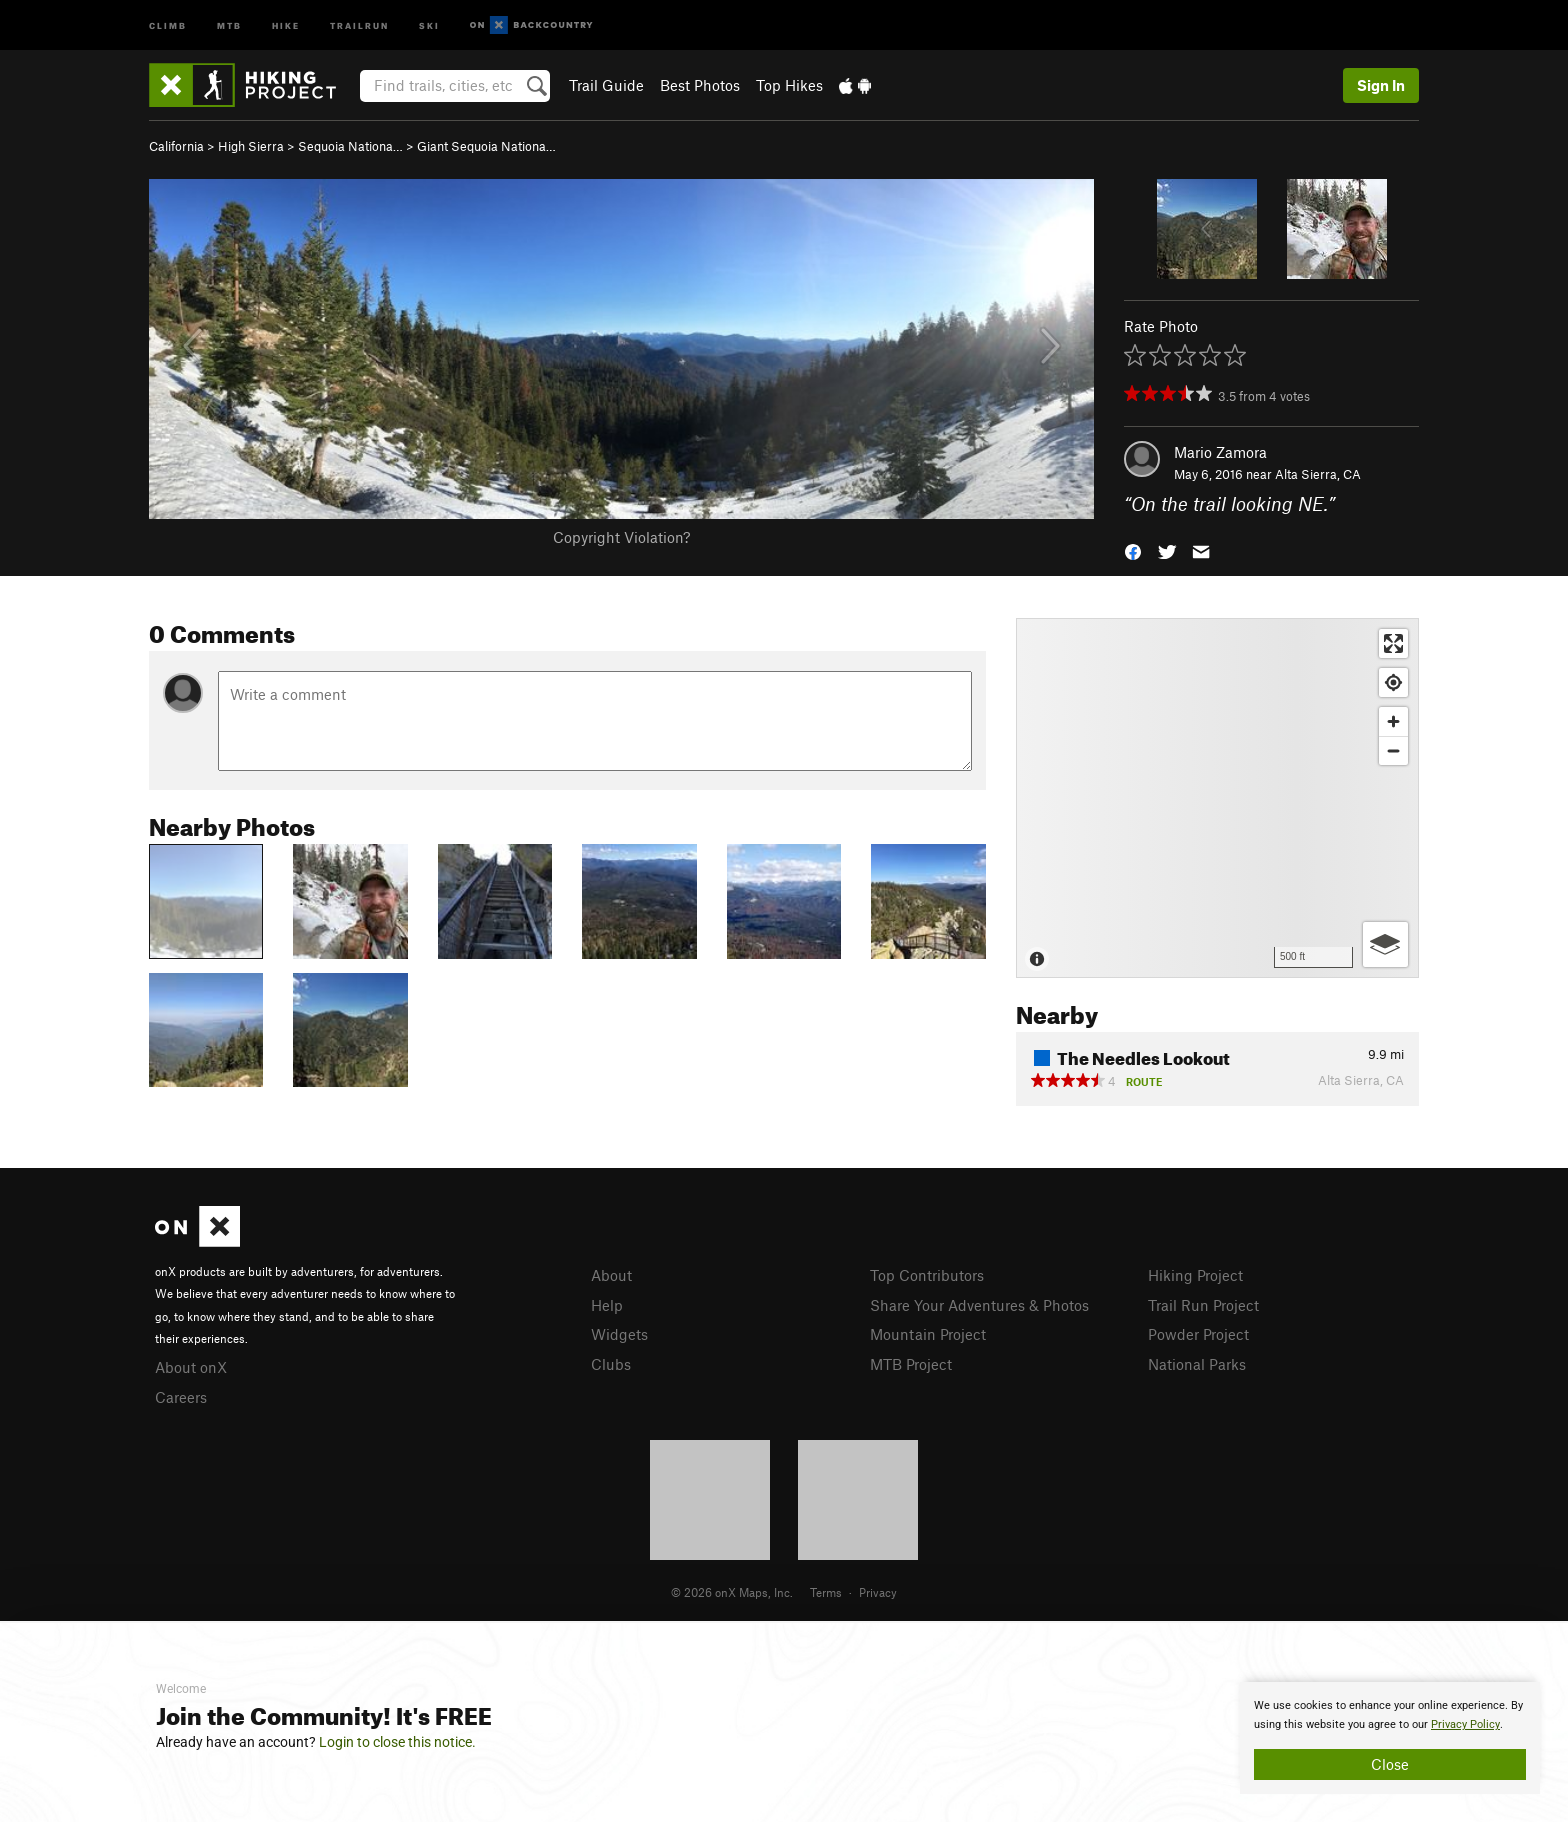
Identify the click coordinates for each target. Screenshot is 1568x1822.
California (176, 146)
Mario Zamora (1220, 452)
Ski (429, 24)
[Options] (1385, 944)
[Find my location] (1393, 682)
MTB (229, 24)
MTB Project (911, 1364)
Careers (181, 1397)
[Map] (1217, 798)
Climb (168, 24)
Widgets (619, 1334)
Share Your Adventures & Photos (979, 1305)
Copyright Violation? (621, 537)
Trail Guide (606, 85)
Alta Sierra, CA (1318, 474)
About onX (191, 1367)
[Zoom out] (1393, 750)
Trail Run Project (1203, 1305)
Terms (826, 1592)
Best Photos (700, 85)
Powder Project (1198, 1334)
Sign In (1381, 85)
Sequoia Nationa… (350, 146)
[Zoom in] (1393, 721)
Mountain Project (928, 1334)
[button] (1133, 550)
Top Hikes (789, 85)
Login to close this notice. (397, 1742)
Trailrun (359, 24)
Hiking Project (1195, 1275)
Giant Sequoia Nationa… (486, 146)
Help (607, 1305)
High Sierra (251, 146)
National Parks (1197, 1364)
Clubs (611, 1364)
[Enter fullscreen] (1393, 643)
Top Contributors (927, 1275)
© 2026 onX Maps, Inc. (732, 1592)
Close (1390, 1764)
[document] (1390, 1738)
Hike (286, 24)
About (611, 1275)
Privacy (878, 1592)
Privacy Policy (1465, 1724)
